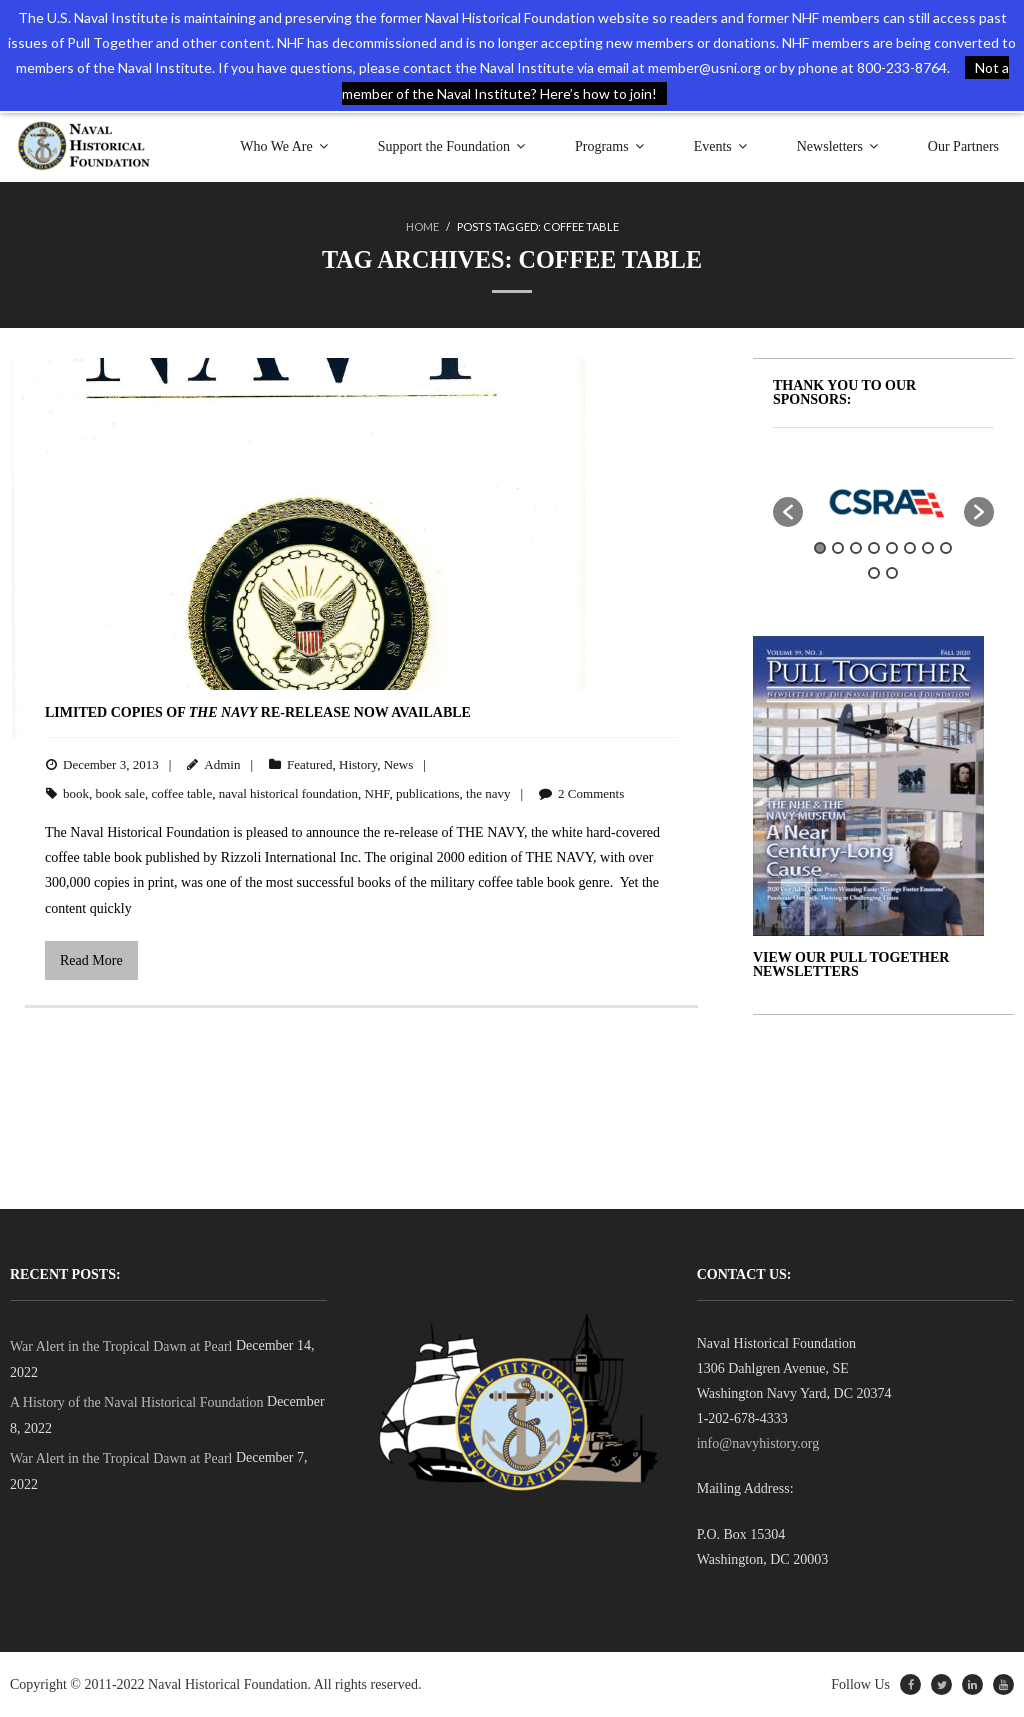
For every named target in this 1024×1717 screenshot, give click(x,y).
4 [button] (874, 548)
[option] (884, 502)
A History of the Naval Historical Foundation (137, 1402)
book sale (120, 792)
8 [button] (946, 548)
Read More (91, 960)
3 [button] (856, 548)
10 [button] (892, 573)
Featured (309, 764)
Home (422, 226)
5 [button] (892, 548)
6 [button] (910, 548)
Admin (222, 764)
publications (428, 792)
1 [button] (820, 548)
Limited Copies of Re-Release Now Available (258, 712)
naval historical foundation (288, 792)
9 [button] (874, 573)
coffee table (181, 792)
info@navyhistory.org (758, 1443)
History (358, 764)
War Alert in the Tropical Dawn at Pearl (121, 1345)
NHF (377, 792)
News (399, 764)
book (76, 792)
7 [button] (928, 548)
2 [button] (838, 548)
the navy (488, 792)
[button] (788, 512)
